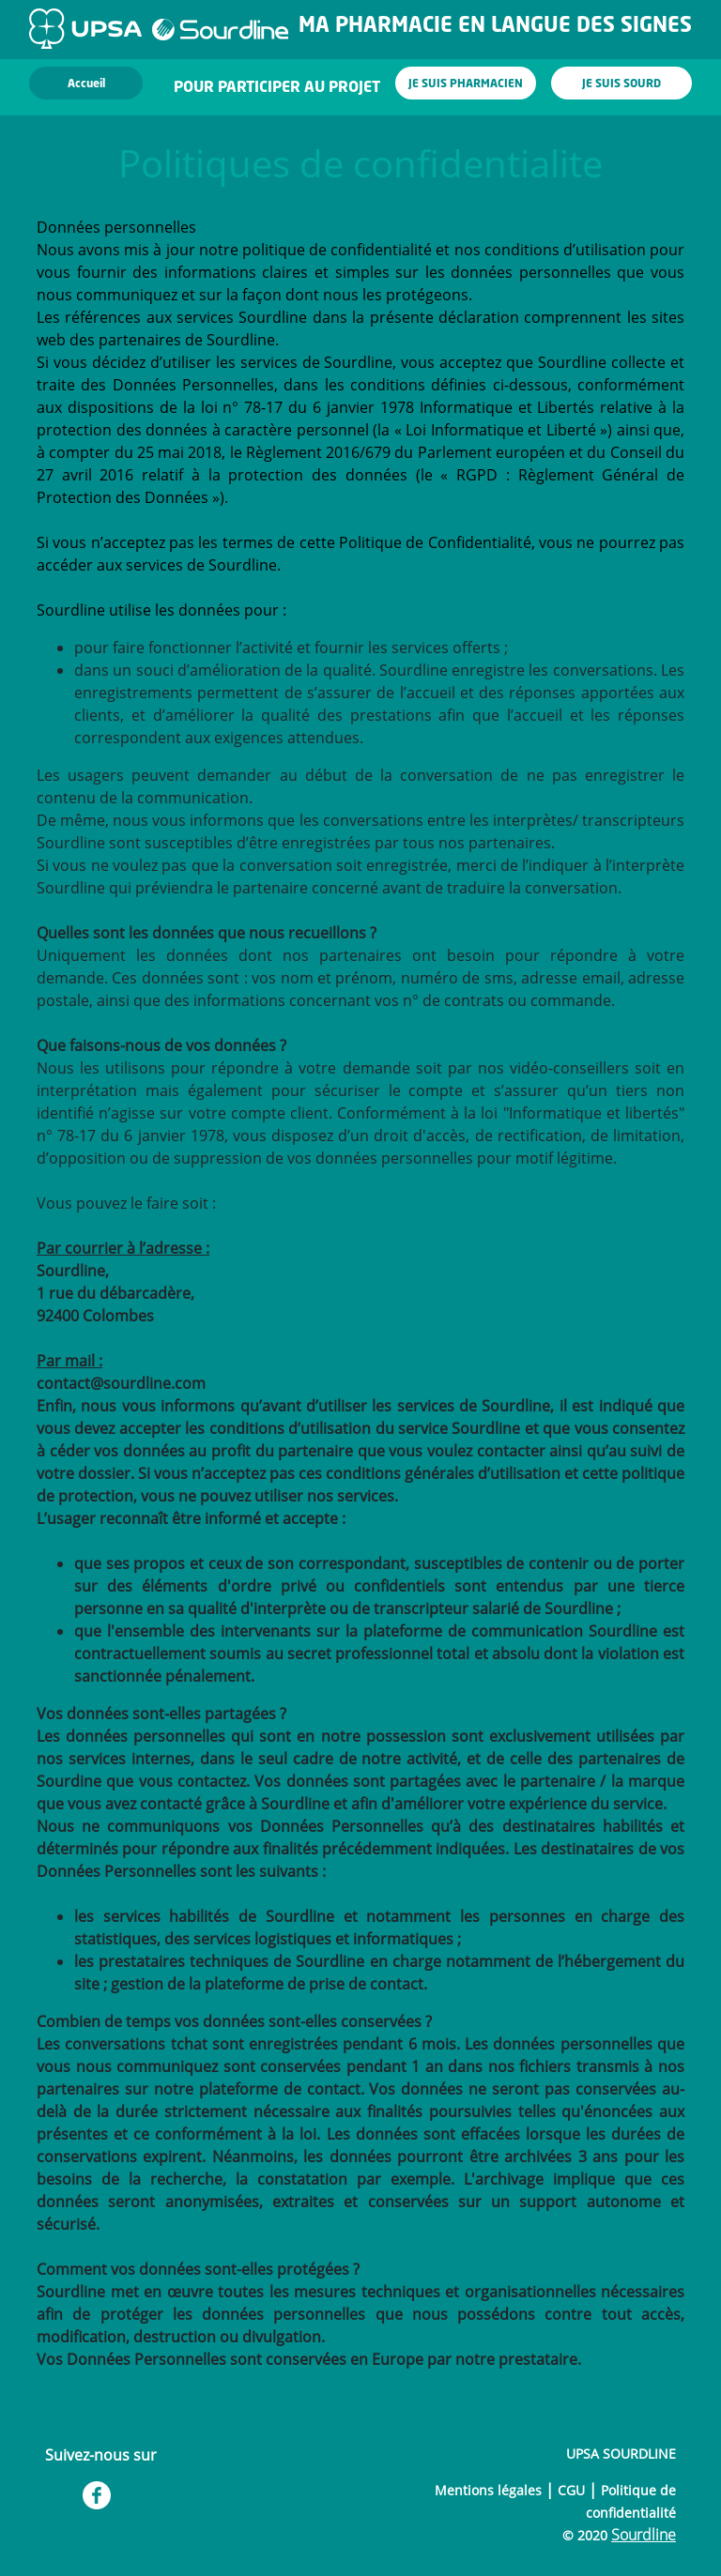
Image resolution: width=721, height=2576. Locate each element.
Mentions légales (488, 2490)
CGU (571, 2490)
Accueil (86, 84)
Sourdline (643, 2534)
